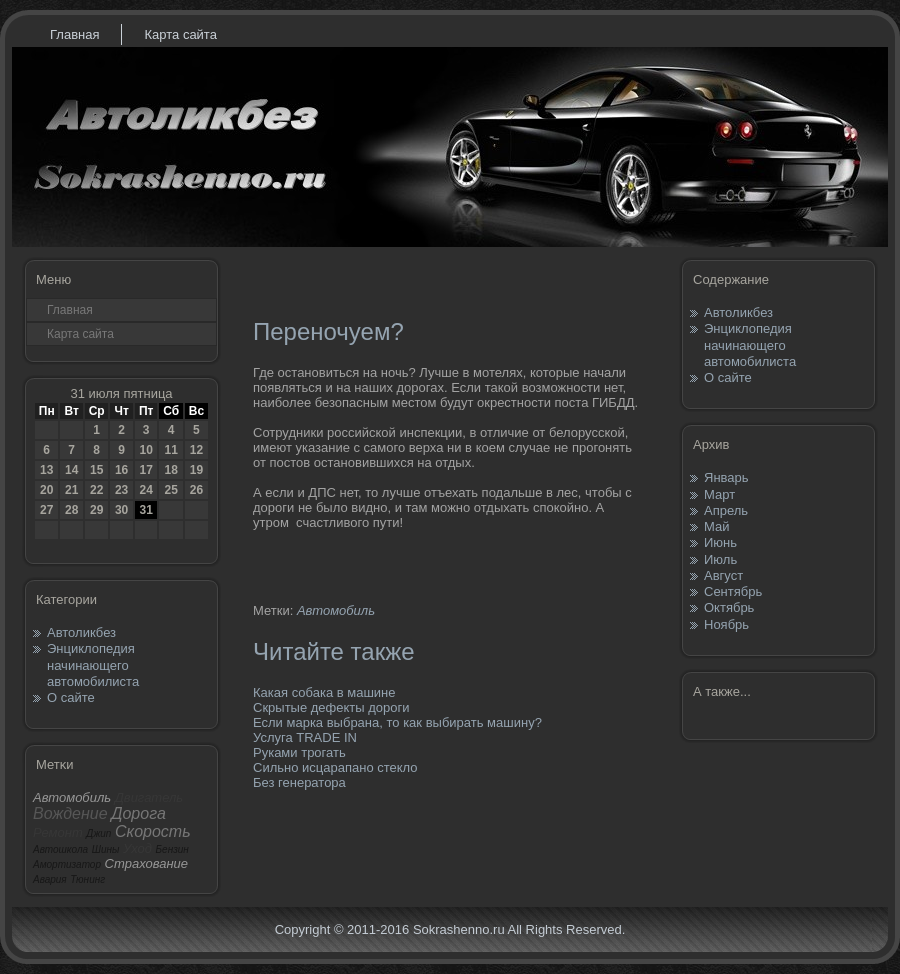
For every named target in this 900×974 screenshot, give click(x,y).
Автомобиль (336, 610)
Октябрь (729, 607)
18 (170, 470)
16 (121, 470)
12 (196, 450)
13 (46, 470)
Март (719, 494)
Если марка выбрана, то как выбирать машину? (397, 722)
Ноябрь (726, 624)
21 (71, 490)
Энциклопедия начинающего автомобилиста (93, 665)
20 (46, 490)
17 (145, 470)
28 (71, 510)
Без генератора (299, 782)
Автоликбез (81, 632)
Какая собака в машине (324, 692)
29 (96, 510)
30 (121, 510)
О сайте (71, 697)
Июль (720, 559)
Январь (726, 477)
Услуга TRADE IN (305, 737)
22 (96, 490)
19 (196, 470)
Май (716, 526)
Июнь (720, 542)
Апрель (726, 510)
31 (145, 510)
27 (46, 510)
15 (96, 470)
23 (121, 490)
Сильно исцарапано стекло (335, 767)
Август (723, 575)
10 (145, 450)
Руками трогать (299, 752)
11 (170, 450)
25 (170, 490)
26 (196, 490)
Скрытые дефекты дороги (331, 707)
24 (145, 490)
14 (71, 470)
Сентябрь (733, 591)
